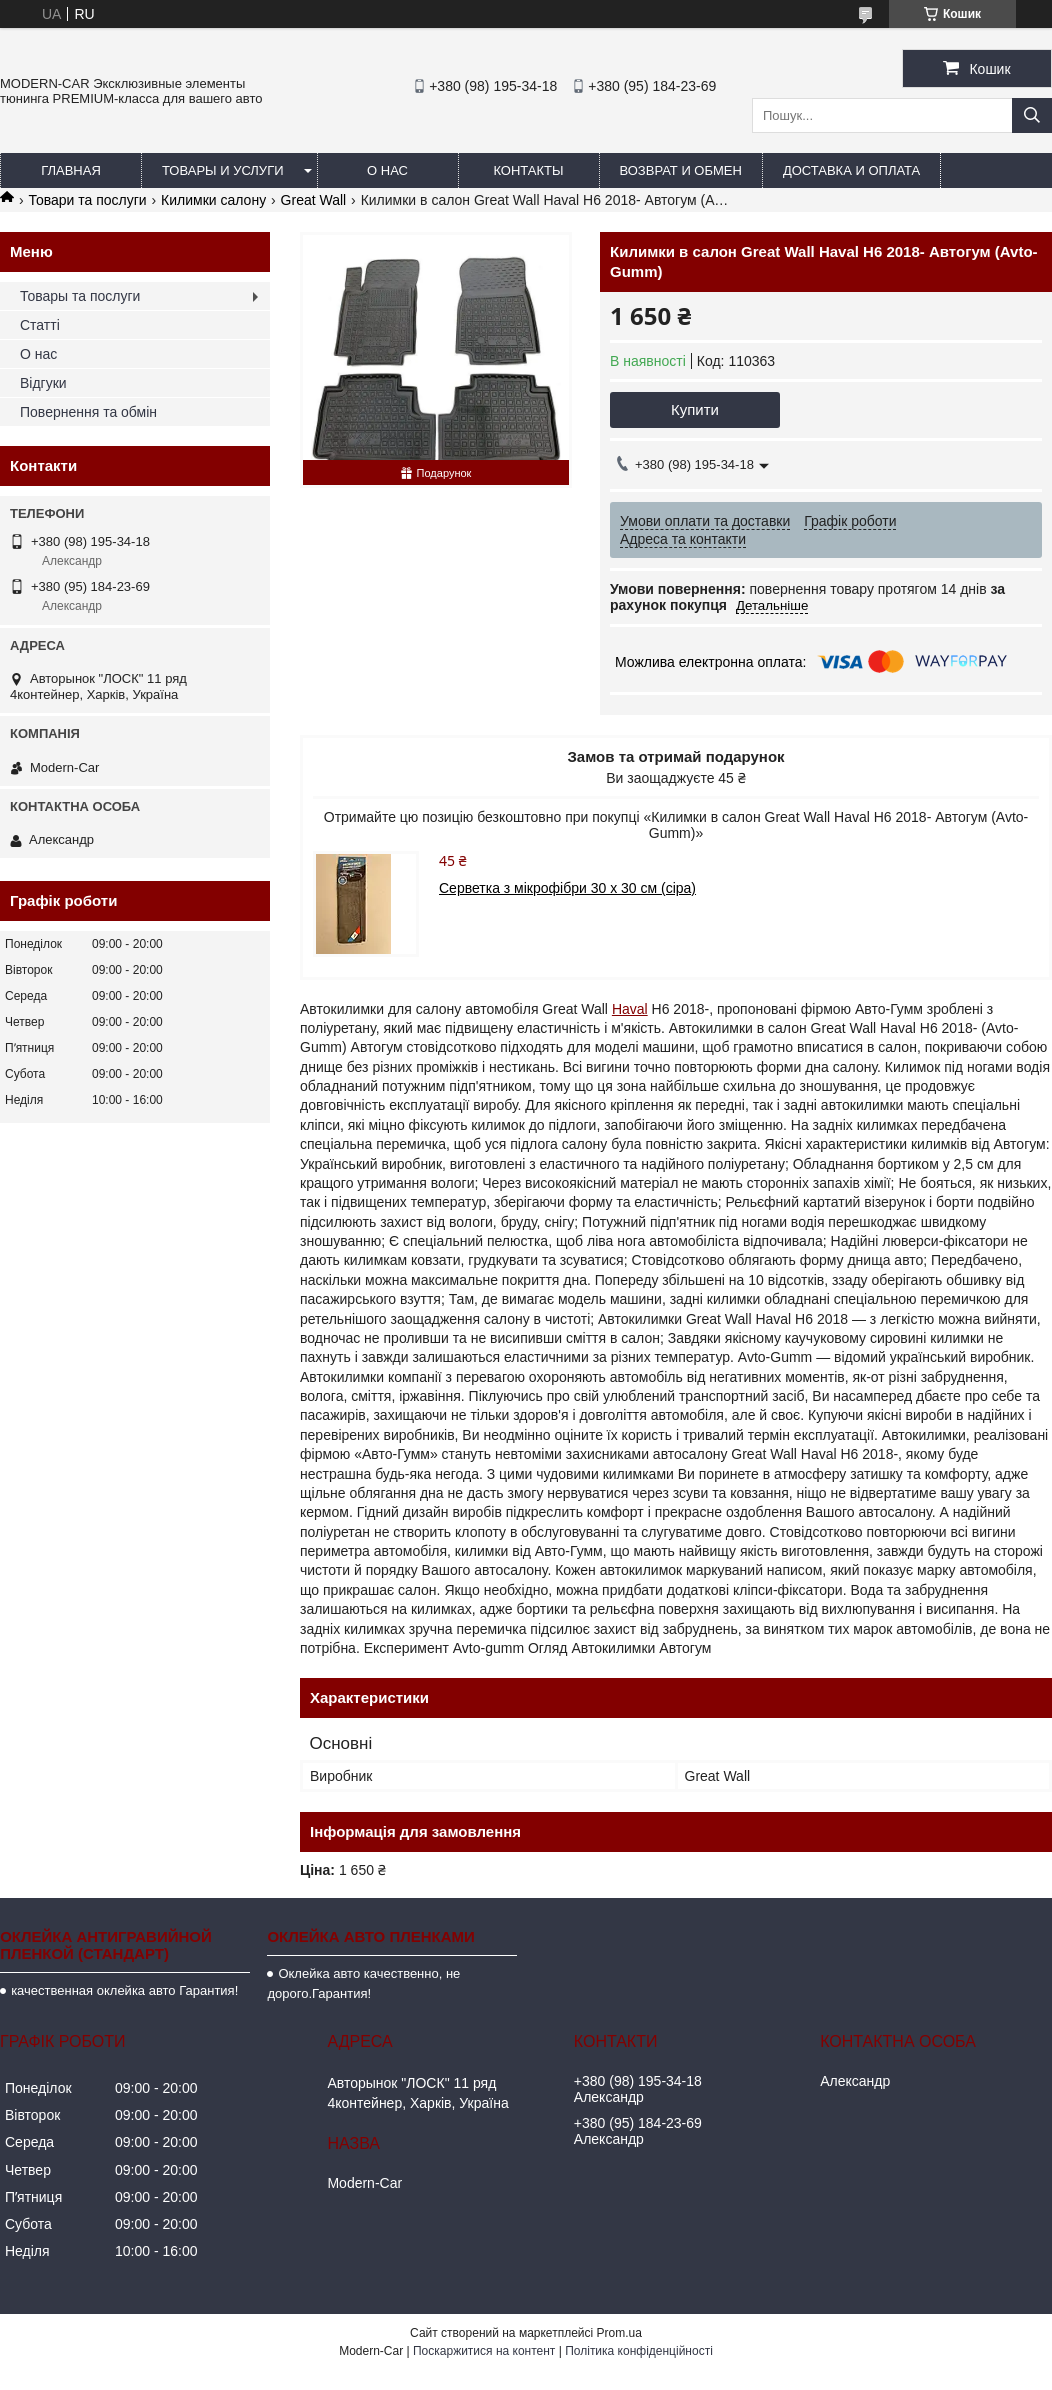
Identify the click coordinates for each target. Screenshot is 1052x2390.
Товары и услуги (223, 170)
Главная (71, 170)
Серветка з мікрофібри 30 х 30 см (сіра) (567, 888)
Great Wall (314, 200)
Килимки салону (213, 200)
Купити (695, 409)
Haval (630, 1009)
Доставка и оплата (851, 170)
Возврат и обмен (681, 170)
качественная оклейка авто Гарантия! (124, 1990)
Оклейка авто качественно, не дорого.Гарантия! (363, 1983)
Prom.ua (619, 2333)
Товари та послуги (87, 200)
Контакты (528, 170)
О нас (387, 170)
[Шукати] (1032, 115)
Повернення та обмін (88, 412)
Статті (40, 325)
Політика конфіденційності (639, 2351)
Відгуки (43, 383)
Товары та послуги (80, 296)
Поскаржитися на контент (484, 2351)
